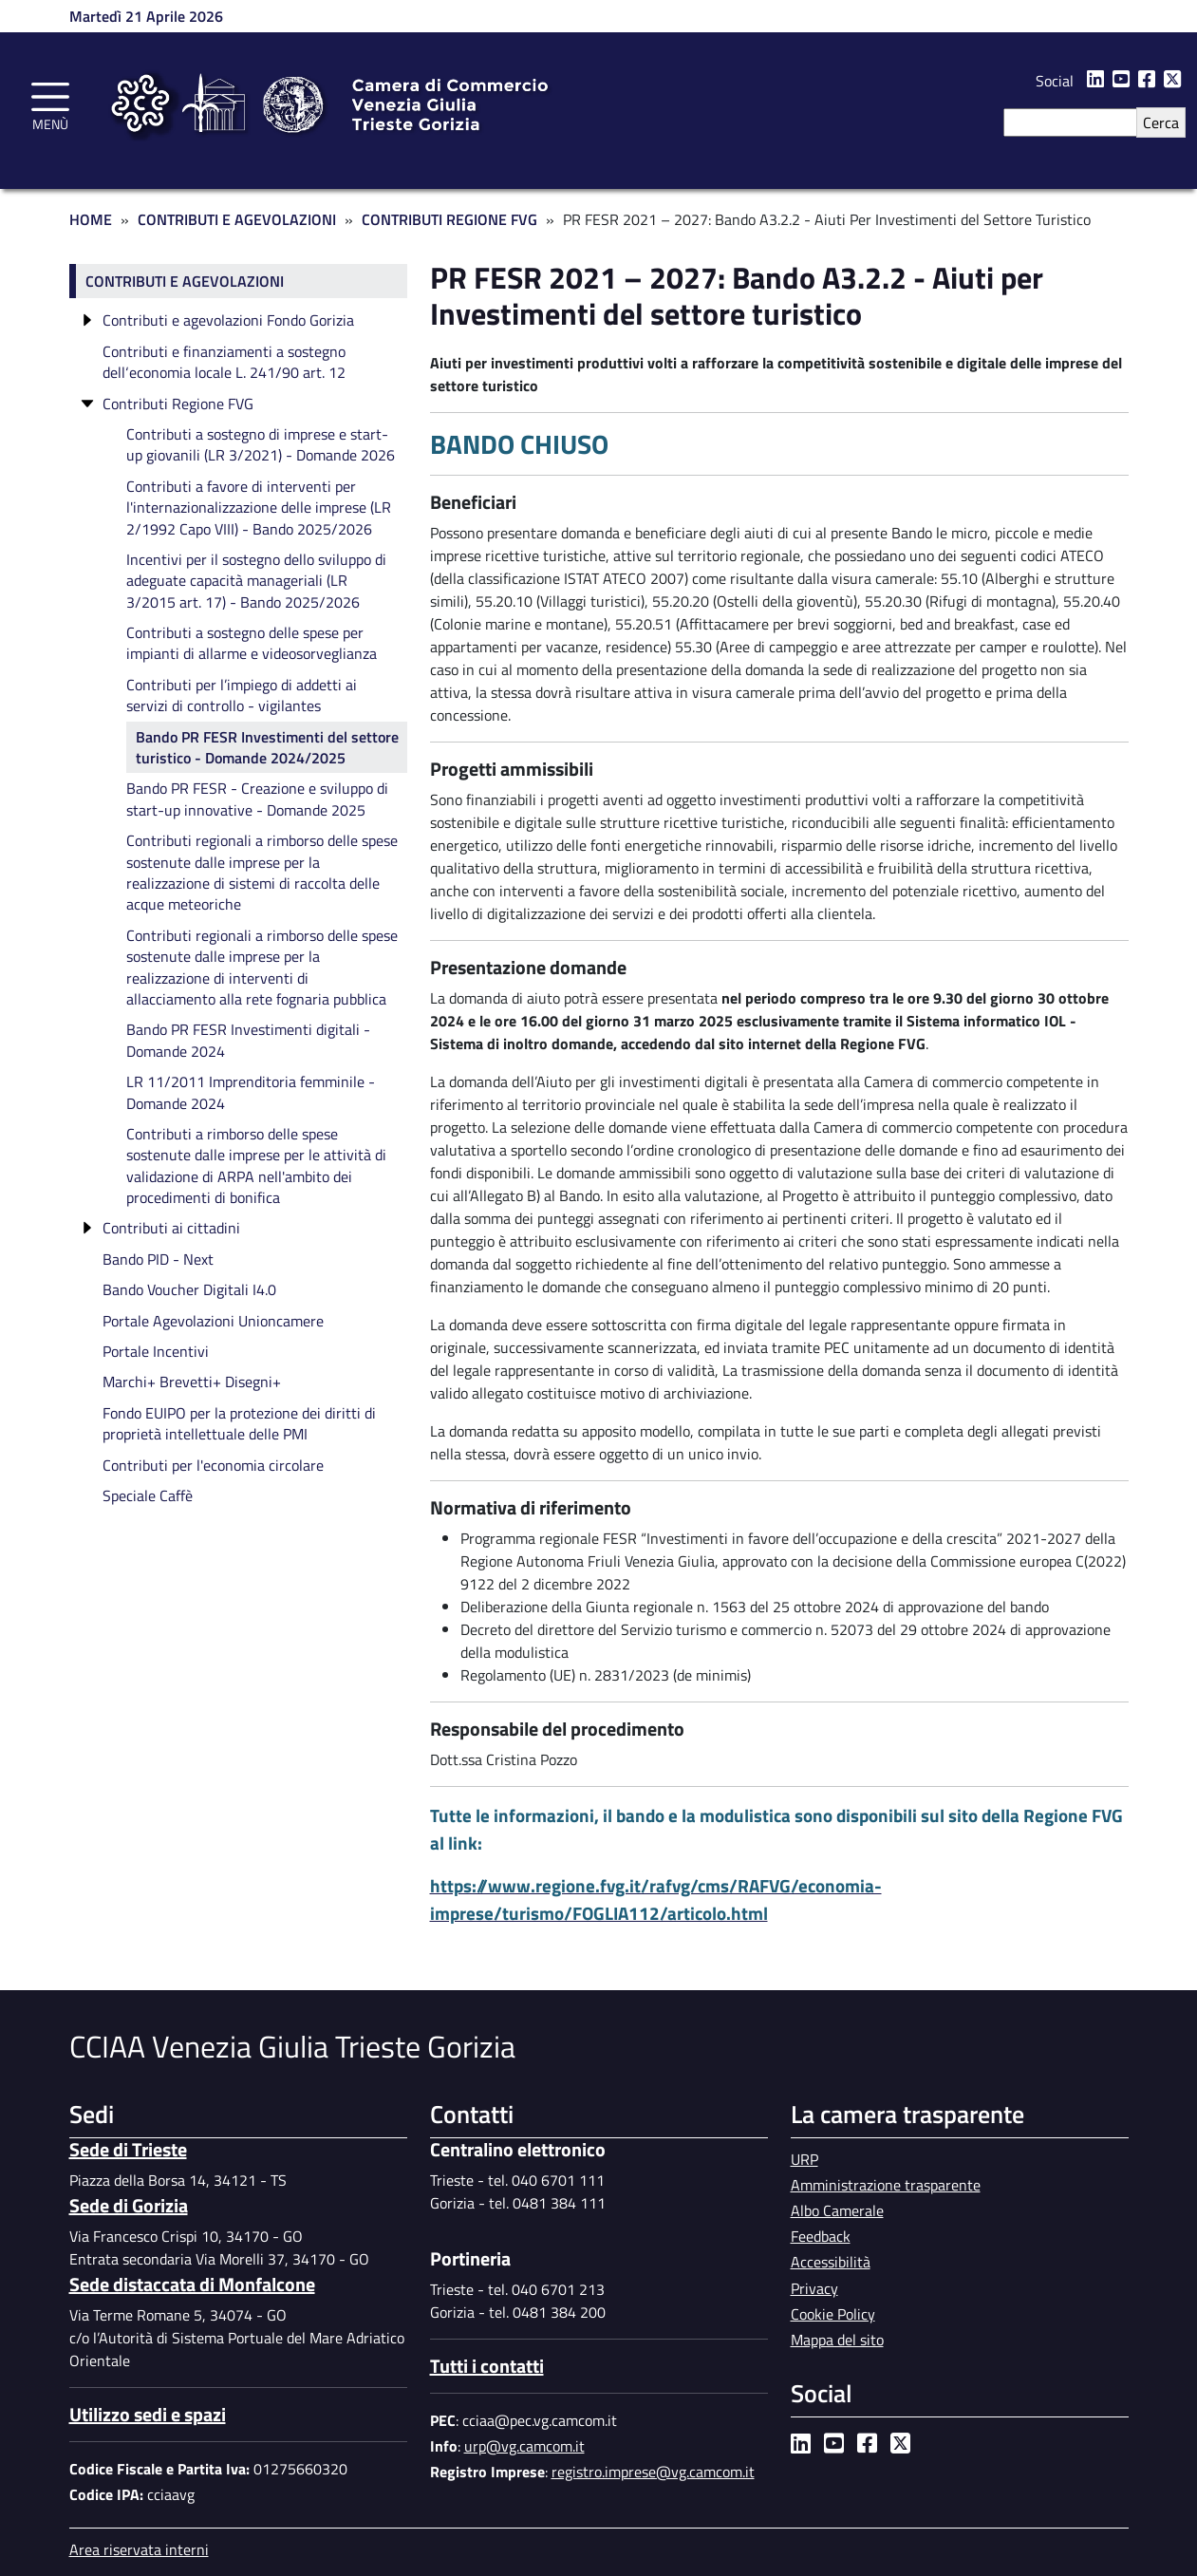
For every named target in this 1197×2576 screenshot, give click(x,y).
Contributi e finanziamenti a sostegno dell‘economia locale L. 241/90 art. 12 (224, 362)
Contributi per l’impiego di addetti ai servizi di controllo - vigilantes (241, 695)
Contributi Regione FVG (449, 219)
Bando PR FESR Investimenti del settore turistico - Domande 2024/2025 (267, 747)
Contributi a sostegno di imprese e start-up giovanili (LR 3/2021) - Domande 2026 (260, 444)
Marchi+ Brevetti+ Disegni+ (192, 1381)
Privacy (814, 2288)
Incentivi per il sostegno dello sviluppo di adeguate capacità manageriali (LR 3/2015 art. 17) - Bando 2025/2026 (256, 580)
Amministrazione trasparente (886, 2184)
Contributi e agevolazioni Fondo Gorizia (228, 320)
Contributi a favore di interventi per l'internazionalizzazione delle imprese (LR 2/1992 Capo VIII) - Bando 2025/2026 (258, 507)
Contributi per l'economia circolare (213, 1465)
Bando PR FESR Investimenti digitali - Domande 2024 (248, 1040)
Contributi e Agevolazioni (237, 219)
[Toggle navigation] (50, 103)
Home (90, 219)
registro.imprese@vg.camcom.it (653, 2471)
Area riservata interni (139, 2549)
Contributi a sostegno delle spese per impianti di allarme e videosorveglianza (251, 643)
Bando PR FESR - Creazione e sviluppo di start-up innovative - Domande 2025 (257, 798)
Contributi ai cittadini (171, 1227)
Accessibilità (830, 2261)
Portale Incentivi (156, 1351)
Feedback (821, 2236)
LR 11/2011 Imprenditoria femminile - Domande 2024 (250, 1092)
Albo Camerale (837, 2210)
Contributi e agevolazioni (184, 281)
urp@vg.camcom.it (524, 2446)
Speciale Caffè (148, 1495)
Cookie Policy (833, 2314)
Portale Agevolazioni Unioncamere (213, 1320)
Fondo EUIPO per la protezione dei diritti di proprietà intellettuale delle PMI (239, 1423)
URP (804, 2159)
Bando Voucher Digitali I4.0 (189, 1289)
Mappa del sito (837, 2339)
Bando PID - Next (158, 1259)
